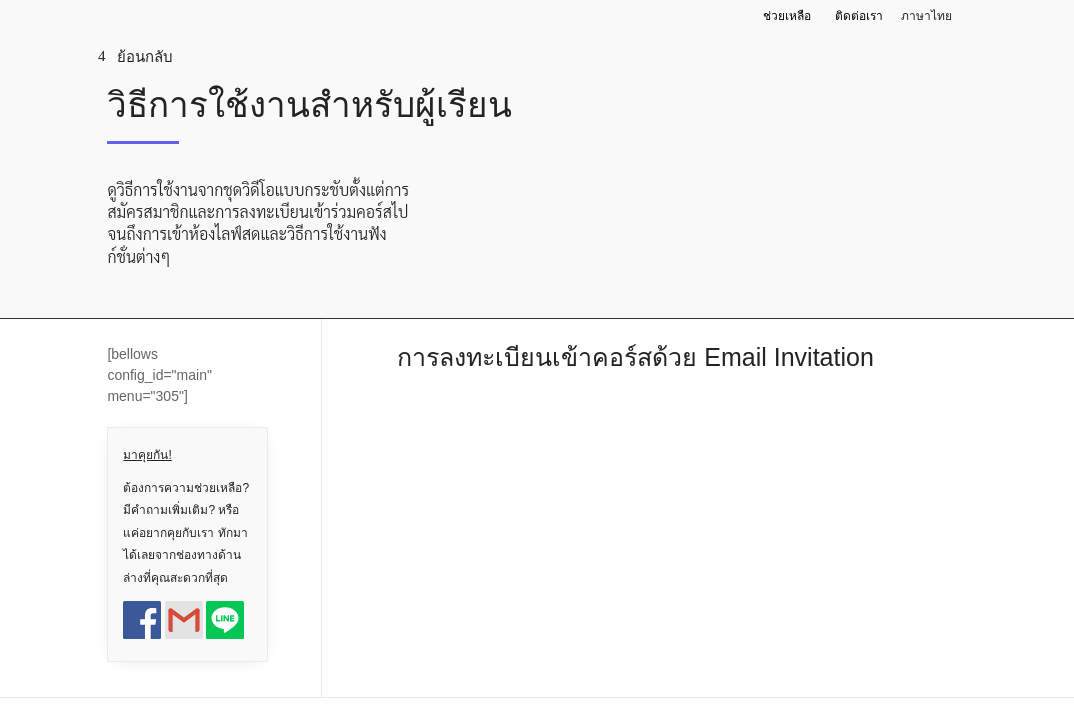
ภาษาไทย (926, 16)
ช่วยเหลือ (787, 16)
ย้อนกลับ (145, 56)
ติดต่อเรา (859, 16)
